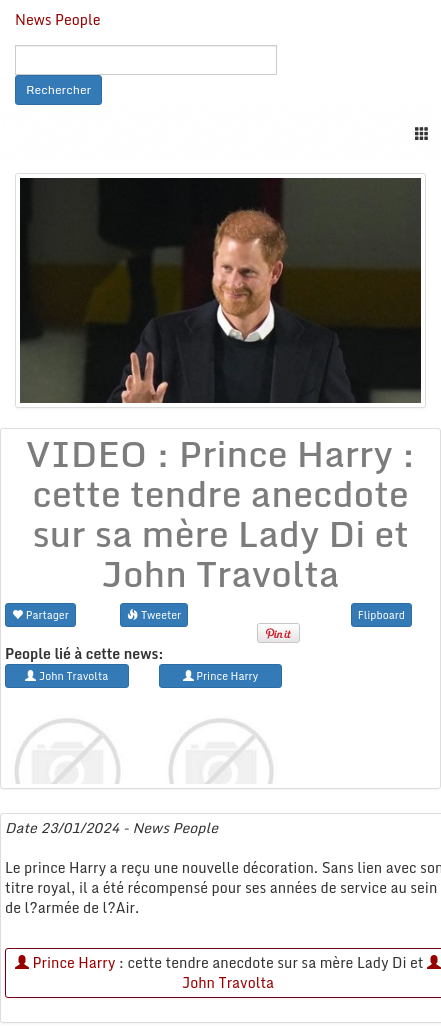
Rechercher (58, 89)
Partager (40, 614)
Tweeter (154, 614)
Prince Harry (65, 962)
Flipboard (381, 614)
